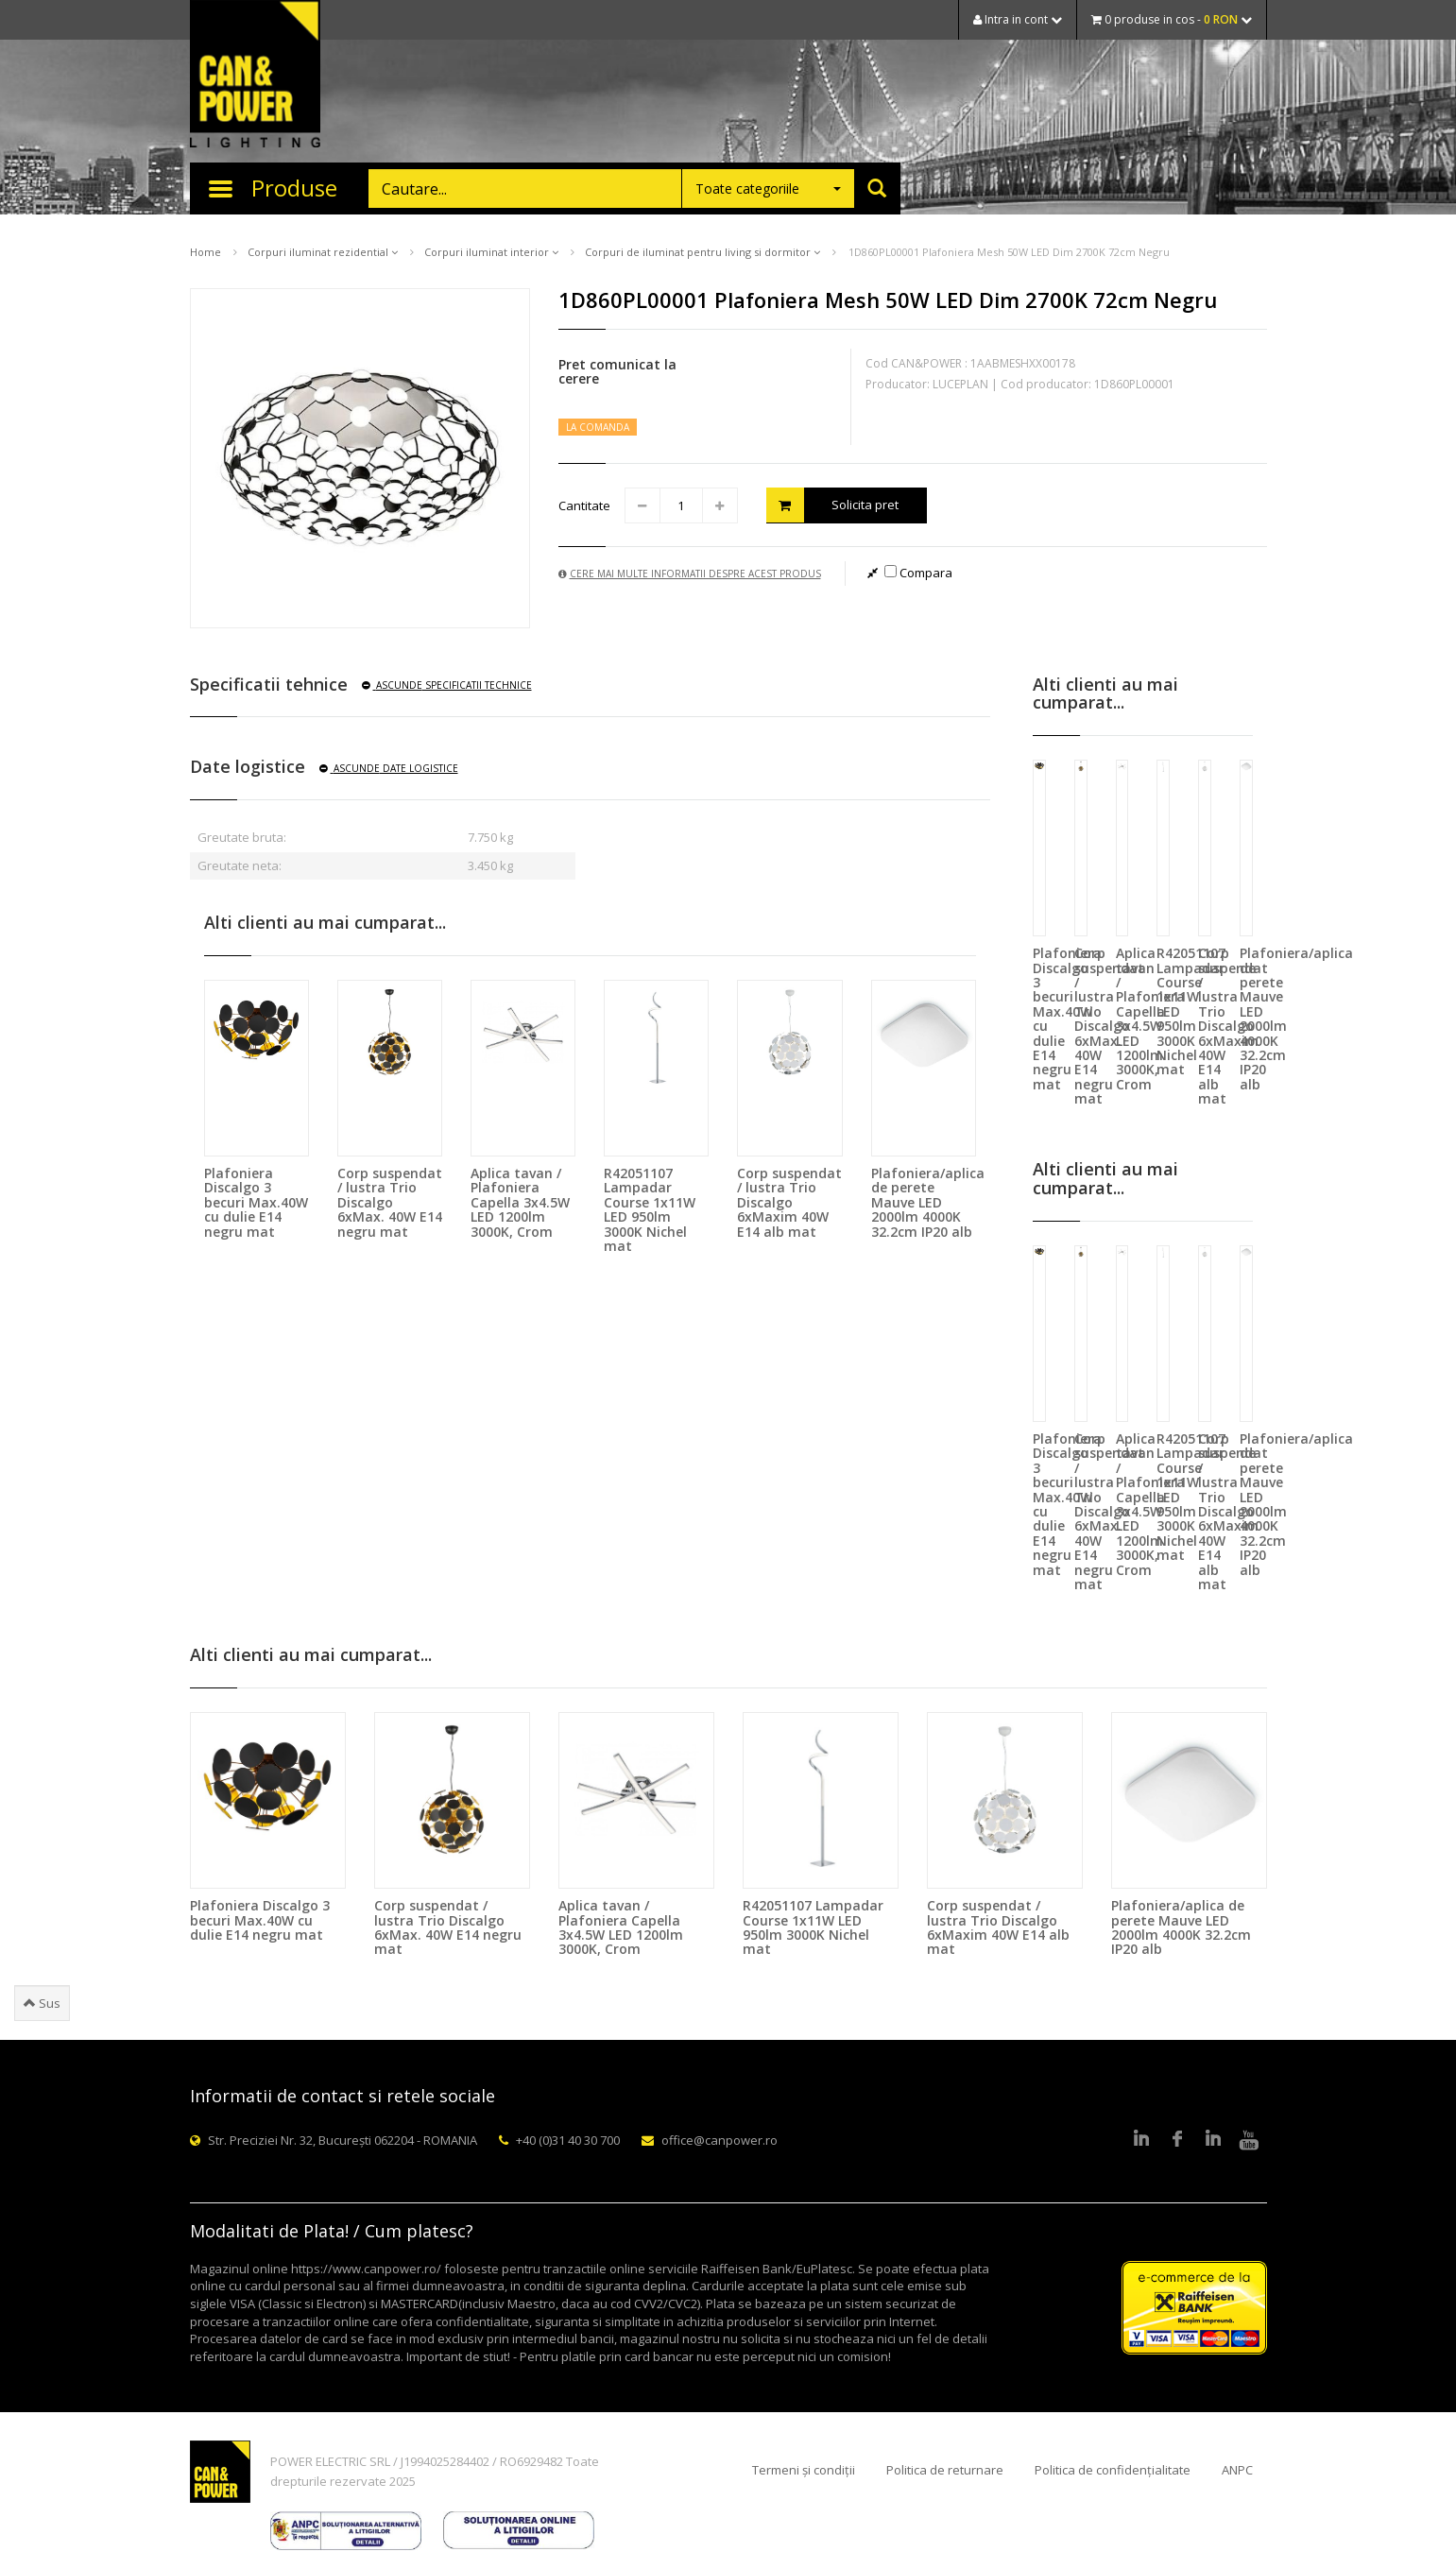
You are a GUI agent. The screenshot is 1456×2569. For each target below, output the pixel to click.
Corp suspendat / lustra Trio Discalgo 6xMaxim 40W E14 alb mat (789, 1202)
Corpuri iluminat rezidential (323, 252)
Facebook (1177, 2140)
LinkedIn (1141, 2140)
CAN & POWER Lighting (255, 75)
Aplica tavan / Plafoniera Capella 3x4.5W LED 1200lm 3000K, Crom (520, 1202)
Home (205, 252)
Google (1213, 2140)
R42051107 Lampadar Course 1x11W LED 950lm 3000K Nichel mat (649, 1209)
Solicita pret (832, 505)
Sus (42, 2003)
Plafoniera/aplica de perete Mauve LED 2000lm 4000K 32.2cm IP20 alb (928, 1202)
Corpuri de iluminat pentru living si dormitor (702, 252)
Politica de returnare (944, 2469)
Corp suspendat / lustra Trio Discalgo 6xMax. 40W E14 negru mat (389, 1202)
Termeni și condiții (803, 2469)
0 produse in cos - (1171, 19)
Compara (918, 572)
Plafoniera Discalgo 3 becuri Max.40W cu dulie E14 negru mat (256, 1202)
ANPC (1237, 2469)
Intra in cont (1017, 19)
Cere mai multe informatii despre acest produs (689, 573)
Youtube (1249, 2140)
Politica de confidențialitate (1112, 2469)
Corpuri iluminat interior (491, 252)
